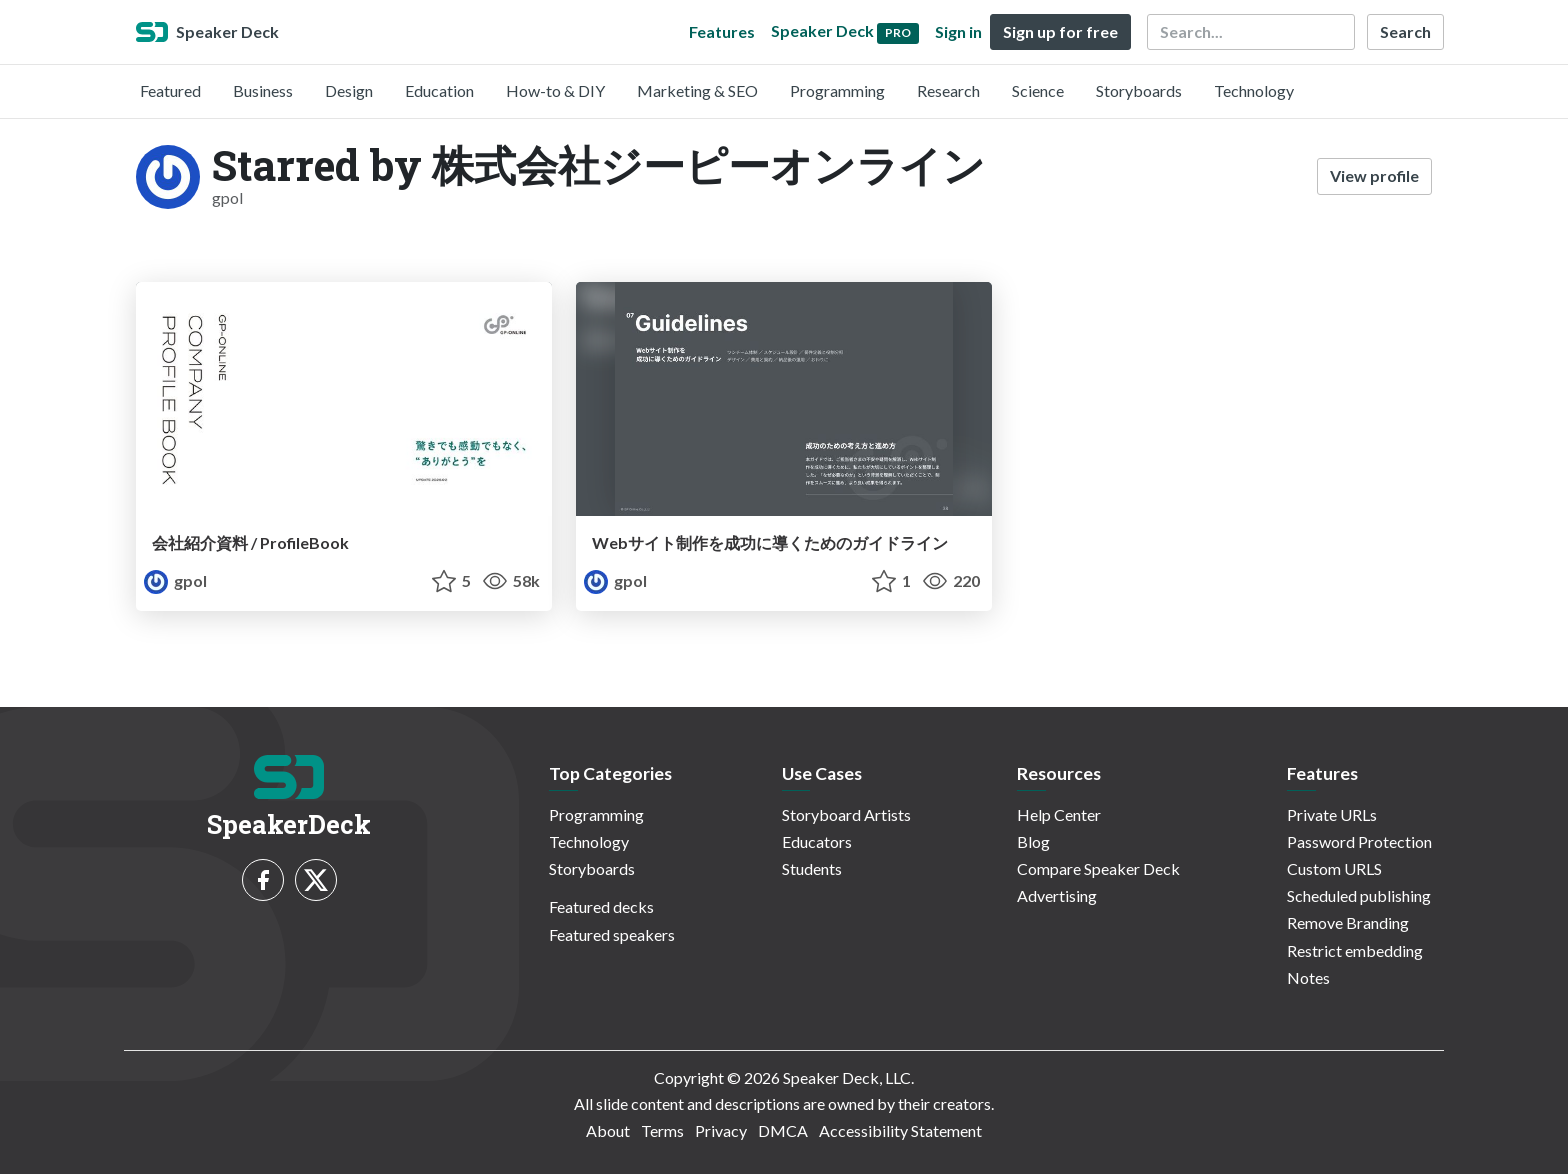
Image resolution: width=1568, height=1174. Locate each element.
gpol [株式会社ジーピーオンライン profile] (175, 580)
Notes (1308, 977)
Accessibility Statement (900, 1130)
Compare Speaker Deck (1098, 868)
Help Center (1059, 814)
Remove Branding (1348, 922)
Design (349, 90)
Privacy (721, 1130)
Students (812, 868)
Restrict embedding (1355, 950)
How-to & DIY (555, 90)
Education (439, 90)
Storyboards (1139, 90)
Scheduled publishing (1359, 895)
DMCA (783, 1130)
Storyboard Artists (846, 814)
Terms (662, 1130)
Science (1038, 90)
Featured (170, 90)
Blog (1033, 841)
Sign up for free (1060, 31)
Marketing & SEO (697, 90)
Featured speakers (612, 934)
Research (948, 90)
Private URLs (1332, 814)
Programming (837, 90)
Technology (1254, 90)
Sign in (958, 31)
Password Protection (1359, 841)
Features (722, 31)
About (608, 1130)
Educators (817, 841)
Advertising (1057, 895)
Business (263, 90)
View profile (1374, 175)
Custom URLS (1334, 868)
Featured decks (601, 906)
